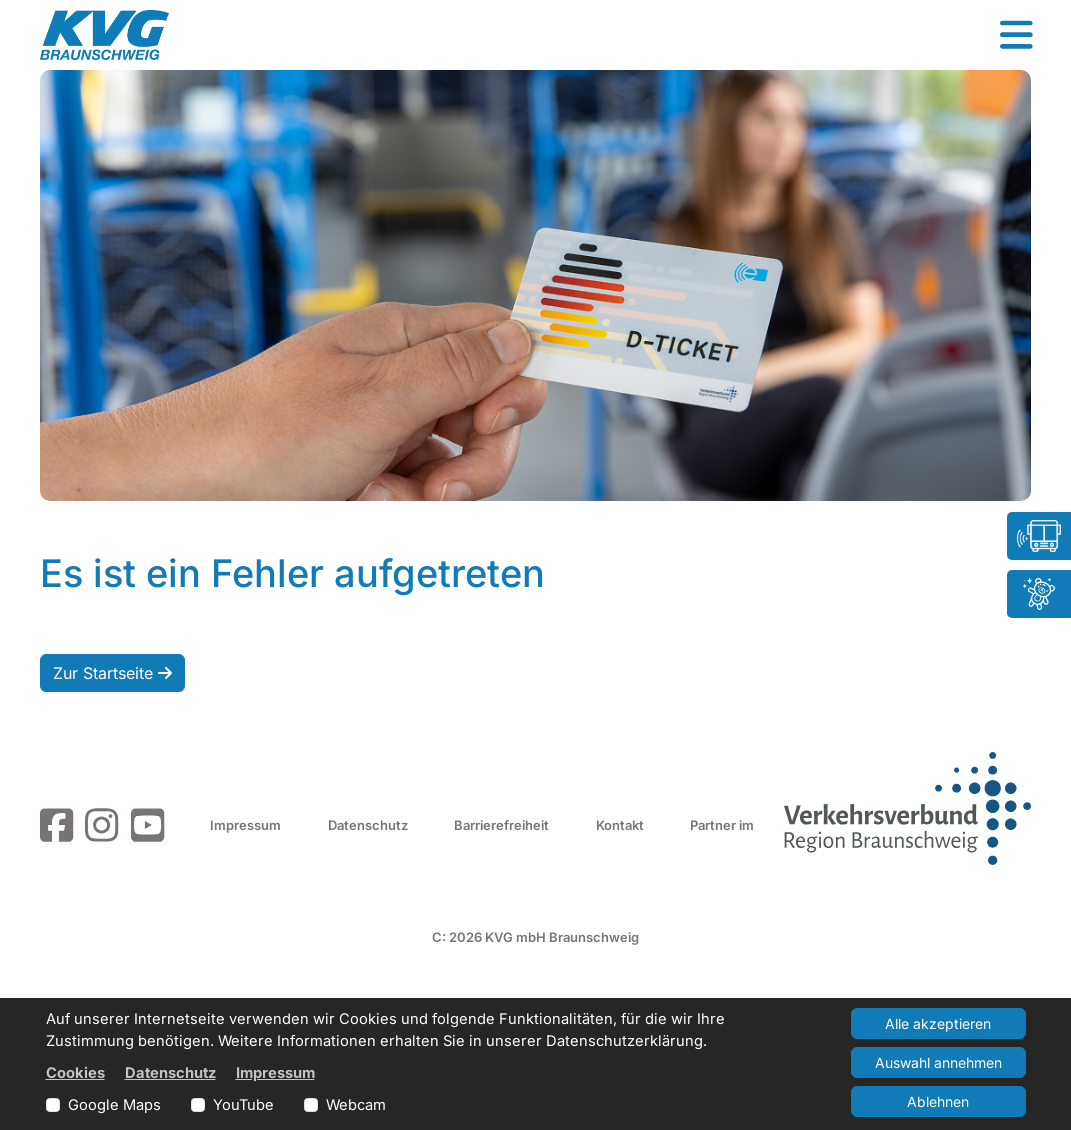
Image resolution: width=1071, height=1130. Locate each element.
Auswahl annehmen (938, 1062)
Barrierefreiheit (501, 825)
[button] (1016, 35)
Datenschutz (368, 825)
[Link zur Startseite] (104, 35)
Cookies (75, 1073)
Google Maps (114, 1105)
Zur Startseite (112, 673)
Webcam (356, 1105)
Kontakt (620, 825)
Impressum (245, 825)
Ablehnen (938, 1101)
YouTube (243, 1105)
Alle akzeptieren (938, 1023)
